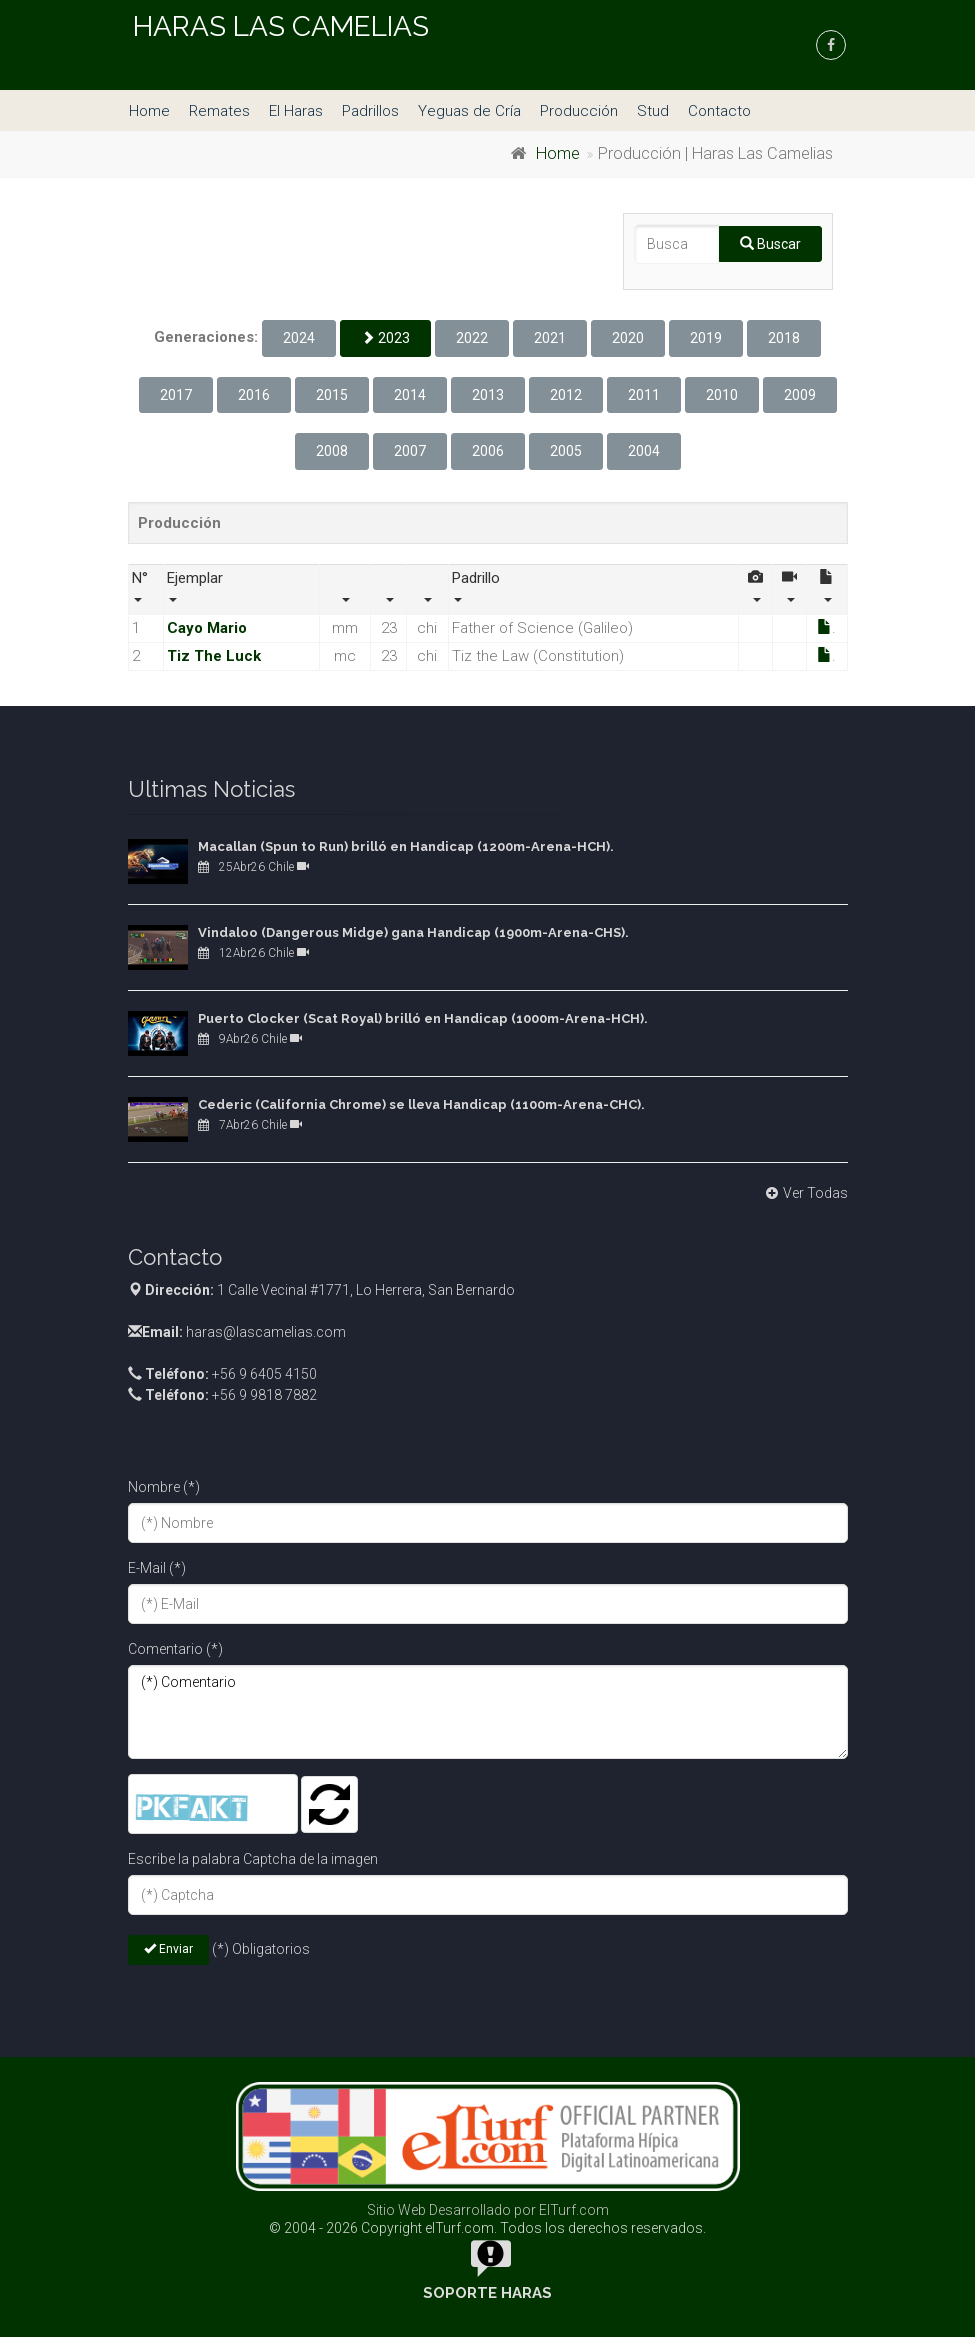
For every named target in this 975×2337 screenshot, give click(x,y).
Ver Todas (804, 1193)
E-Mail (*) (157, 1568)
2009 (800, 395)
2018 (784, 338)
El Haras (296, 111)
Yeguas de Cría (469, 111)
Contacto (719, 111)
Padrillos (370, 111)
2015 (332, 395)
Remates (219, 111)
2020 (628, 338)
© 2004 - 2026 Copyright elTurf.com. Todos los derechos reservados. (487, 2228)
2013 (488, 395)
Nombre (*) (164, 1487)
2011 (644, 395)
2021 (550, 338)
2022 (472, 338)
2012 (566, 395)
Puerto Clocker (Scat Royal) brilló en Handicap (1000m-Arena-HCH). (423, 1018)
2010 (722, 395)
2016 (254, 395)
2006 (488, 451)
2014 (410, 395)
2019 (706, 338)
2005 (566, 451)
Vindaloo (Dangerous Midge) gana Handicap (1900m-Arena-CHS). (413, 932)
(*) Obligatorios (261, 1949)
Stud (653, 111)
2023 (385, 338)
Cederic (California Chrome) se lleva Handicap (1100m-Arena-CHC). (421, 1104)
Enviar (168, 1949)
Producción (579, 111)
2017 (176, 395)
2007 (410, 451)
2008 (332, 451)
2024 (299, 338)
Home (149, 111)
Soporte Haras (487, 2293)
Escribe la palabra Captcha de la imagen (253, 1859)
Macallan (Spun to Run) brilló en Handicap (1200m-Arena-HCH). (406, 846)
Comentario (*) (175, 1649)
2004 (644, 451)
